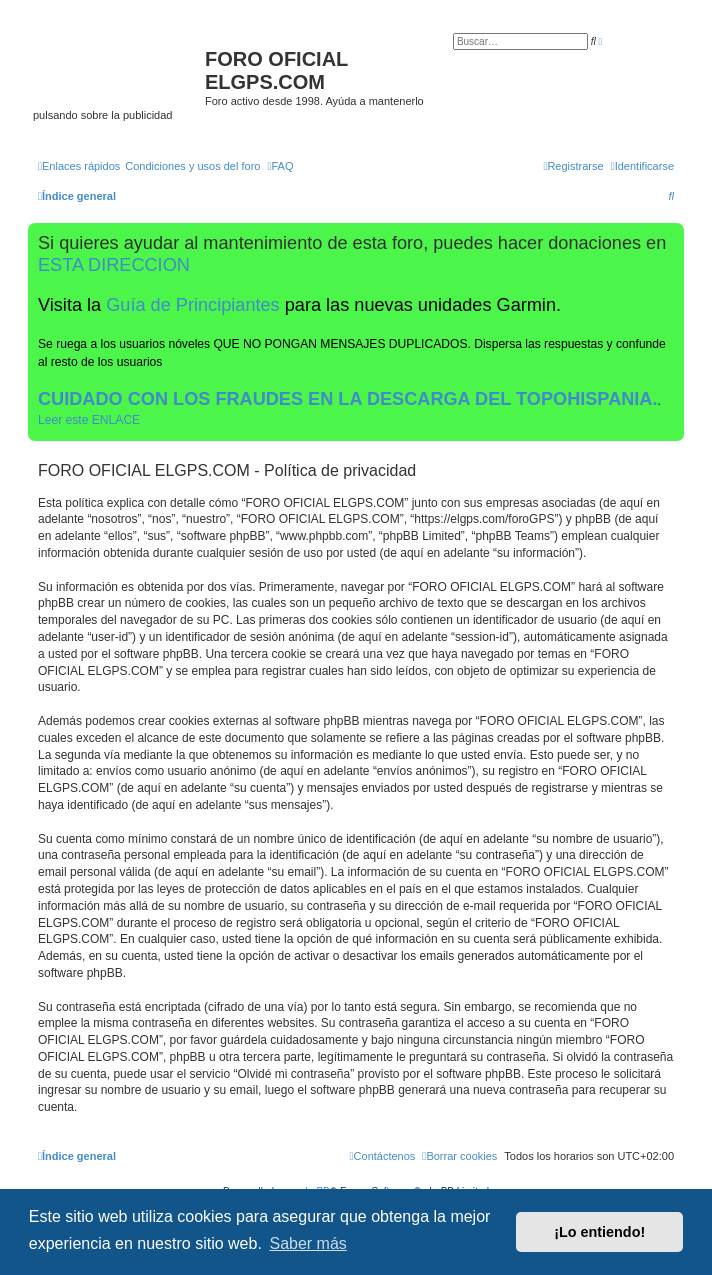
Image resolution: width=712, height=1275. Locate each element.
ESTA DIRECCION (114, 265)
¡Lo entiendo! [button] (599, 1232)
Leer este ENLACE (89, 420)
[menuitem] (192, 166)
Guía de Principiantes (192, 305)
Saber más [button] (307, 1243)
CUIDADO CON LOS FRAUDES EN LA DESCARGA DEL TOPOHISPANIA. (348, 399)
